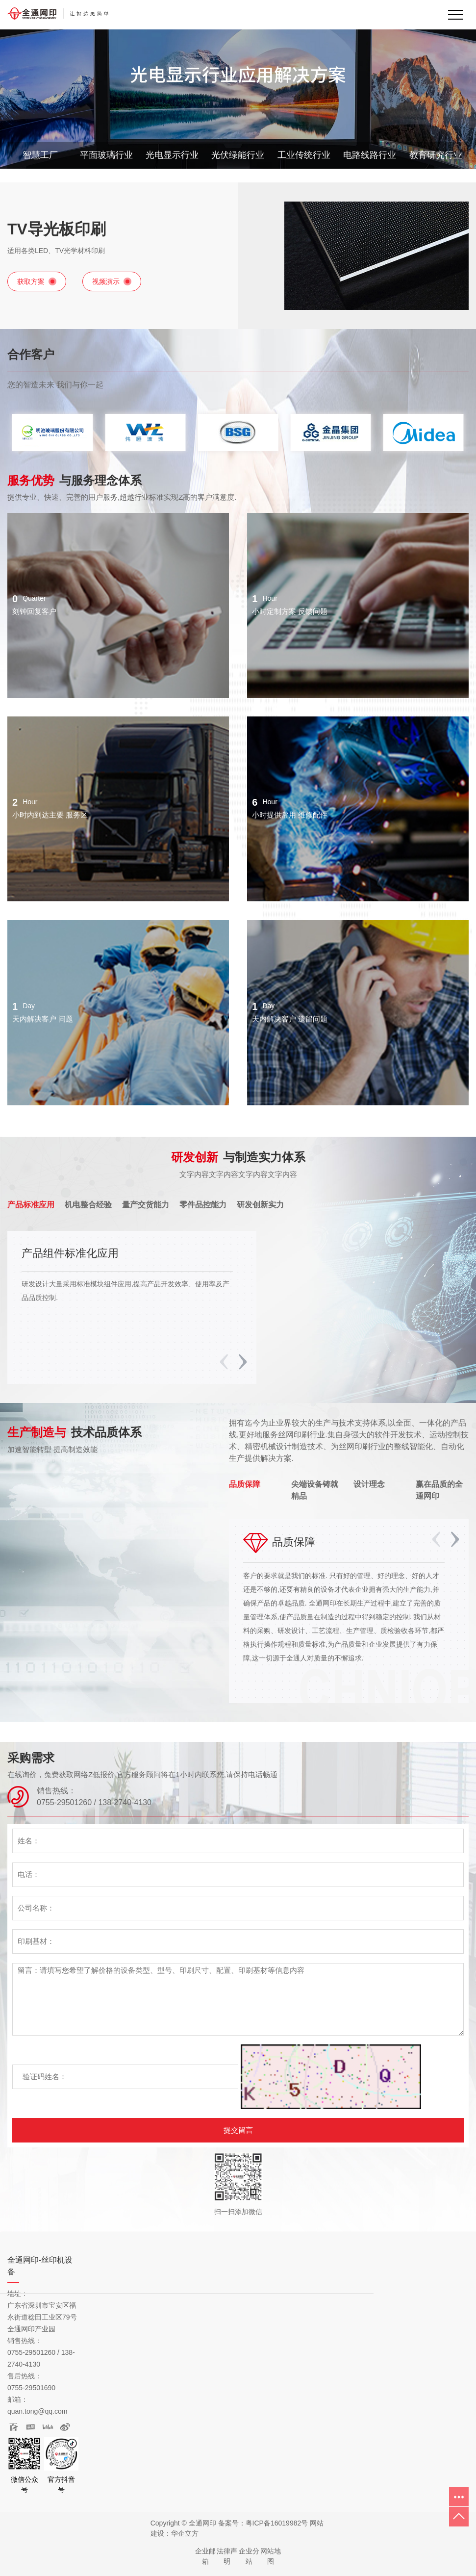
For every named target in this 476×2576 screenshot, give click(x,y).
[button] (243, 1362)
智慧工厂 (40, 155)
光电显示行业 (172, 155)
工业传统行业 (303, 155)
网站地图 (270, 2556)
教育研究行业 (435, 155)
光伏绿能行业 (237, 155)
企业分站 (249, 2556)
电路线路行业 (369, 155)
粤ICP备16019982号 (277, 2523)
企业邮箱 (205, 2556)
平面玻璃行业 (106, 155)
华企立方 (185, 2533)
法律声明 (227, 2556)
